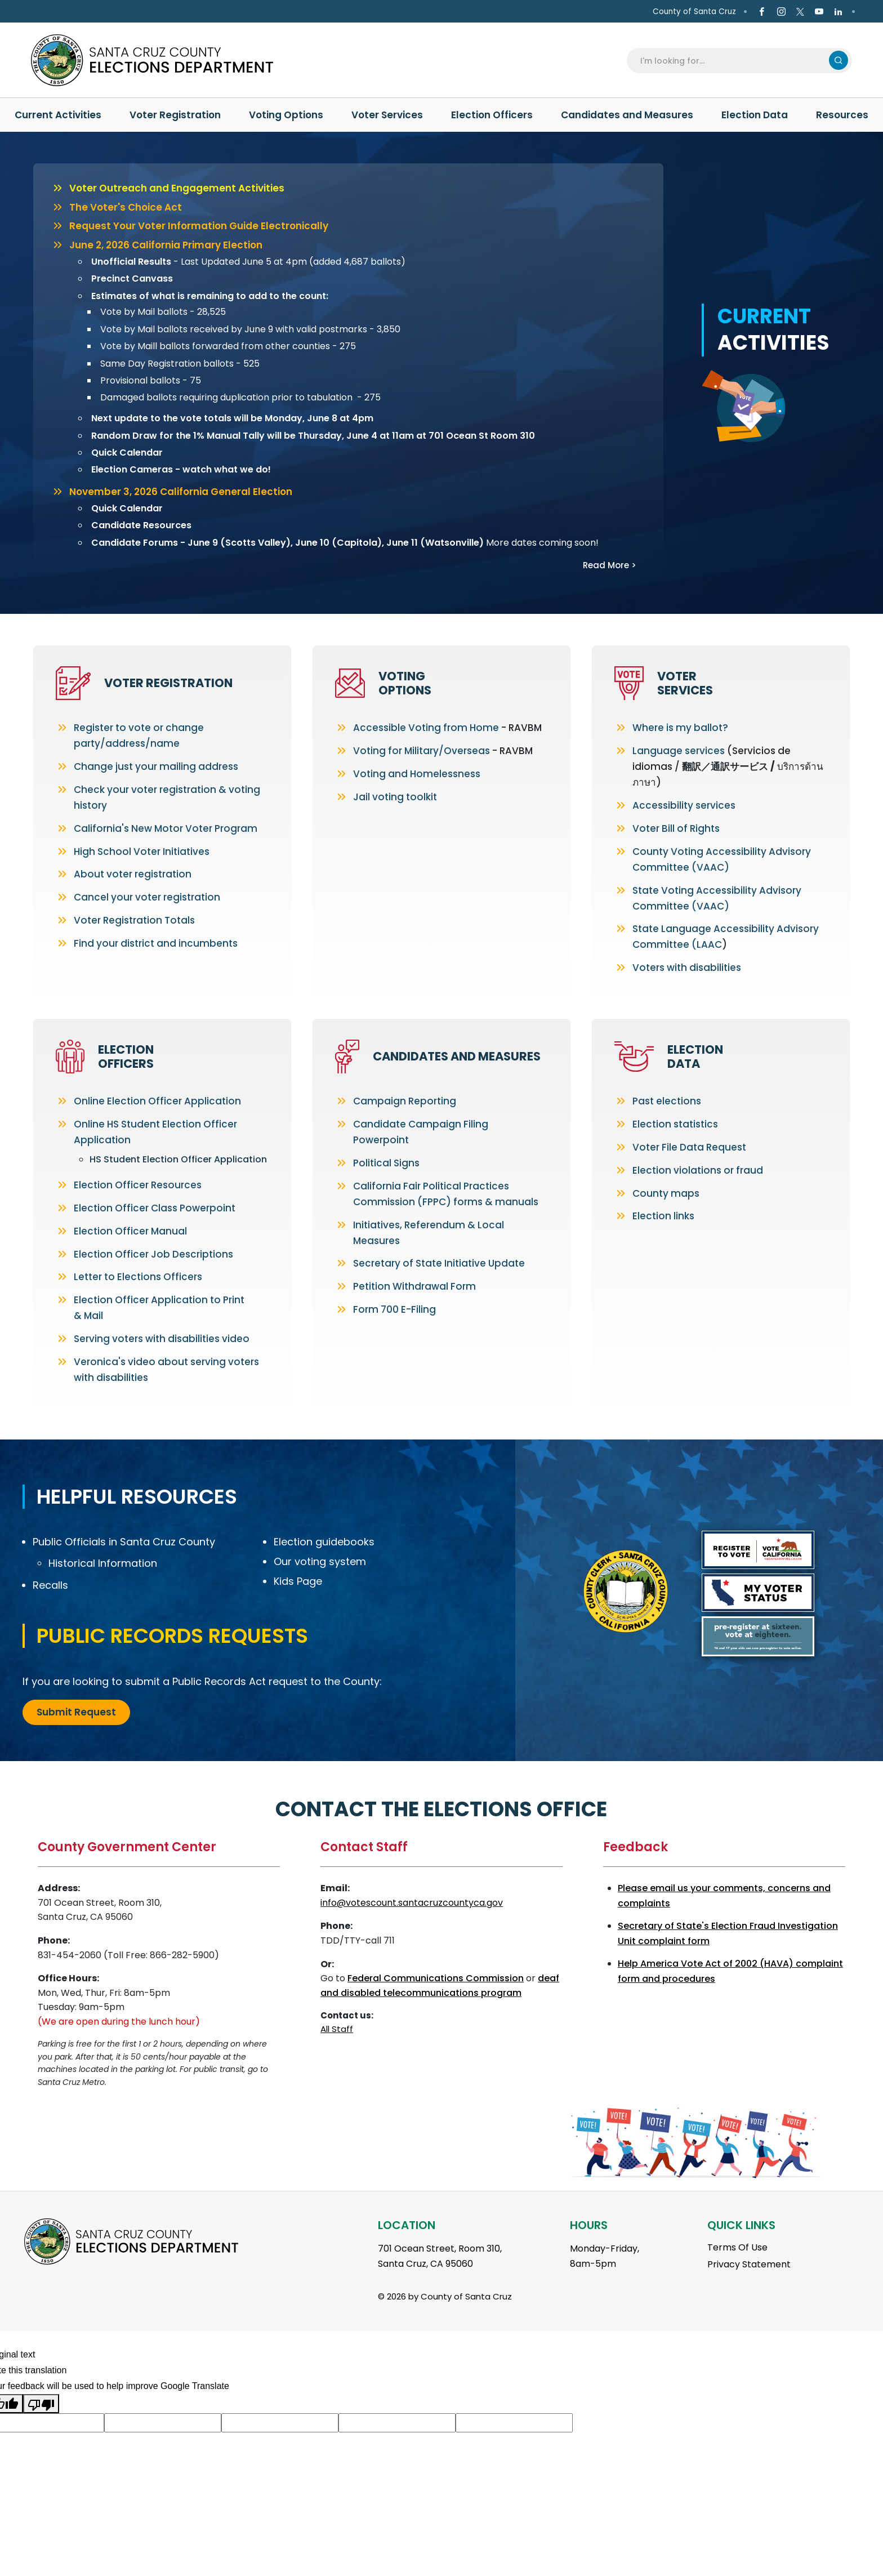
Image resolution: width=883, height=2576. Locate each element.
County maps (665, 1193)
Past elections (666, 1101)
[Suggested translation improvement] (162, 2422)
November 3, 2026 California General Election (180, 491)
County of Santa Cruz (694, 11)
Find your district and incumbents (156, 943)
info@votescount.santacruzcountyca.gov (411, 1902)
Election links (663, 1216)
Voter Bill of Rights (676, 828)
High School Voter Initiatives (141, 851)
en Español (40, 11)
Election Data (695, 1056)
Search (838, 60)
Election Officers (126, 1056)
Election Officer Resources (138, 1185)
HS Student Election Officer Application (178, 1159)
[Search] (731, 60)
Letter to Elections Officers (138, 1276)
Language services (678, 750)
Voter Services (685, 683)
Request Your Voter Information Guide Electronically (198, 226)
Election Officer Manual (130, 1231)
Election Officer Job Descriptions (153, 1254)
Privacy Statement (749, 2264)
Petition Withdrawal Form (414, 1286)
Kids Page (298, 1581)
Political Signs (386, 1163)
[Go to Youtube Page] (819, 12)
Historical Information (102, 1563)
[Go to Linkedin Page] (838, 12)
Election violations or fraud (697, 1170)
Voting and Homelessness (416, 774)
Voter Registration (168, 683)
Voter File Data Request (689, 1147)
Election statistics (675, 1124)
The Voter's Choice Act (125, 207)
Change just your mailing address (156, 766)
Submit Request (76, 1712)
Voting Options (404, 683)
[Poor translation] (41, 2403)
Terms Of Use (737, 2247)
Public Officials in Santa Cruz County (124, 1542)
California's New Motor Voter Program (165, 828)
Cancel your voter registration (147, 897)
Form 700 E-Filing (394, 1309)
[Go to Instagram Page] (781, 12)
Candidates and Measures (457, 1056)
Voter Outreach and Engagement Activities (176, 188)
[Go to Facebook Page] (762, 12)
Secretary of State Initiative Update (439, 1263)
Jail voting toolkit (395, 797)
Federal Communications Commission (435, 1978)
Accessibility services (683, 805)
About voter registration (132, 874)
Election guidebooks (324, 1542)
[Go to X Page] (800, 12)
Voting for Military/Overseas (421, 750)
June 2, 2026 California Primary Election (165, 245)
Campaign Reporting (404, 1101)
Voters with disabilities (686, 967)
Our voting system (320, 1561)
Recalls (50, 1585)
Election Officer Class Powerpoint (154, 1208)
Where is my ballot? (680, 727)
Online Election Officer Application (157, 1101)
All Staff (336, 2029)
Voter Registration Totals (134, 920)
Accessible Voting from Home (426, 727)
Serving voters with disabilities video (161, 1338)
